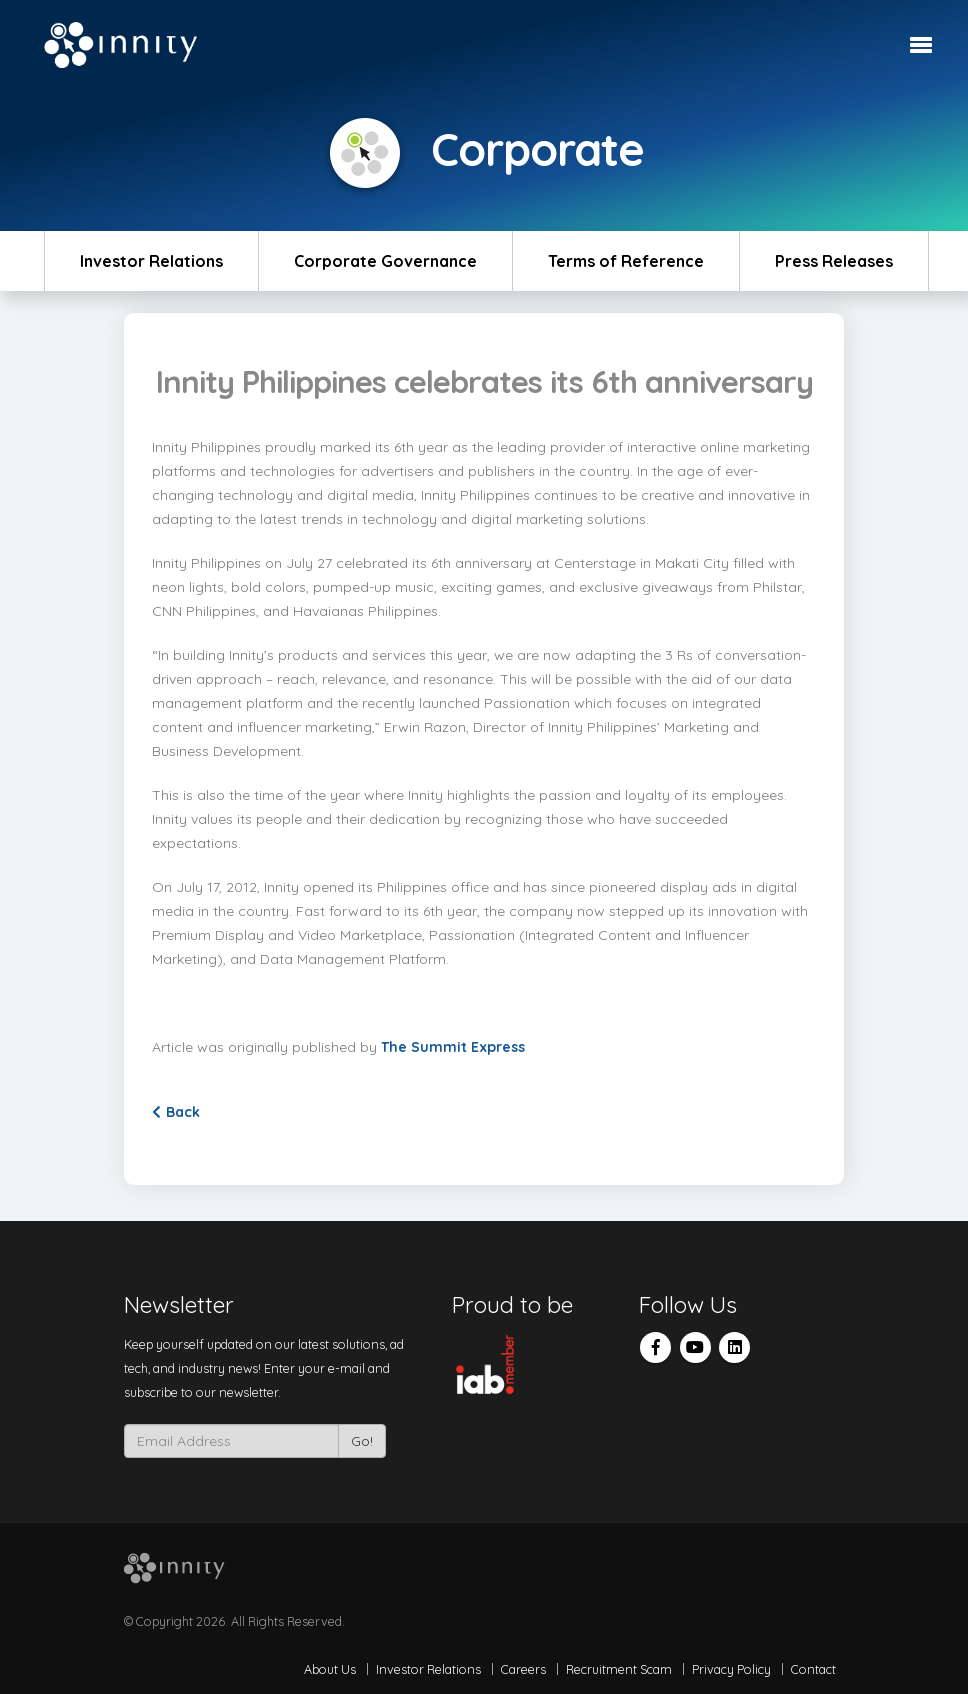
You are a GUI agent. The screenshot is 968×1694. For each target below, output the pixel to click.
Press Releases (834, 261)
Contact (813, 1669)
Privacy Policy (731, 1669)
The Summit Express (455, 1047)
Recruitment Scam (619, 1669)
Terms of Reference (626, 261)
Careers (523, 1669)
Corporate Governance (385, 261)
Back (176, 1112)
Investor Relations (151, 261)
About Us (330, 1669)
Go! (362, 1441)
